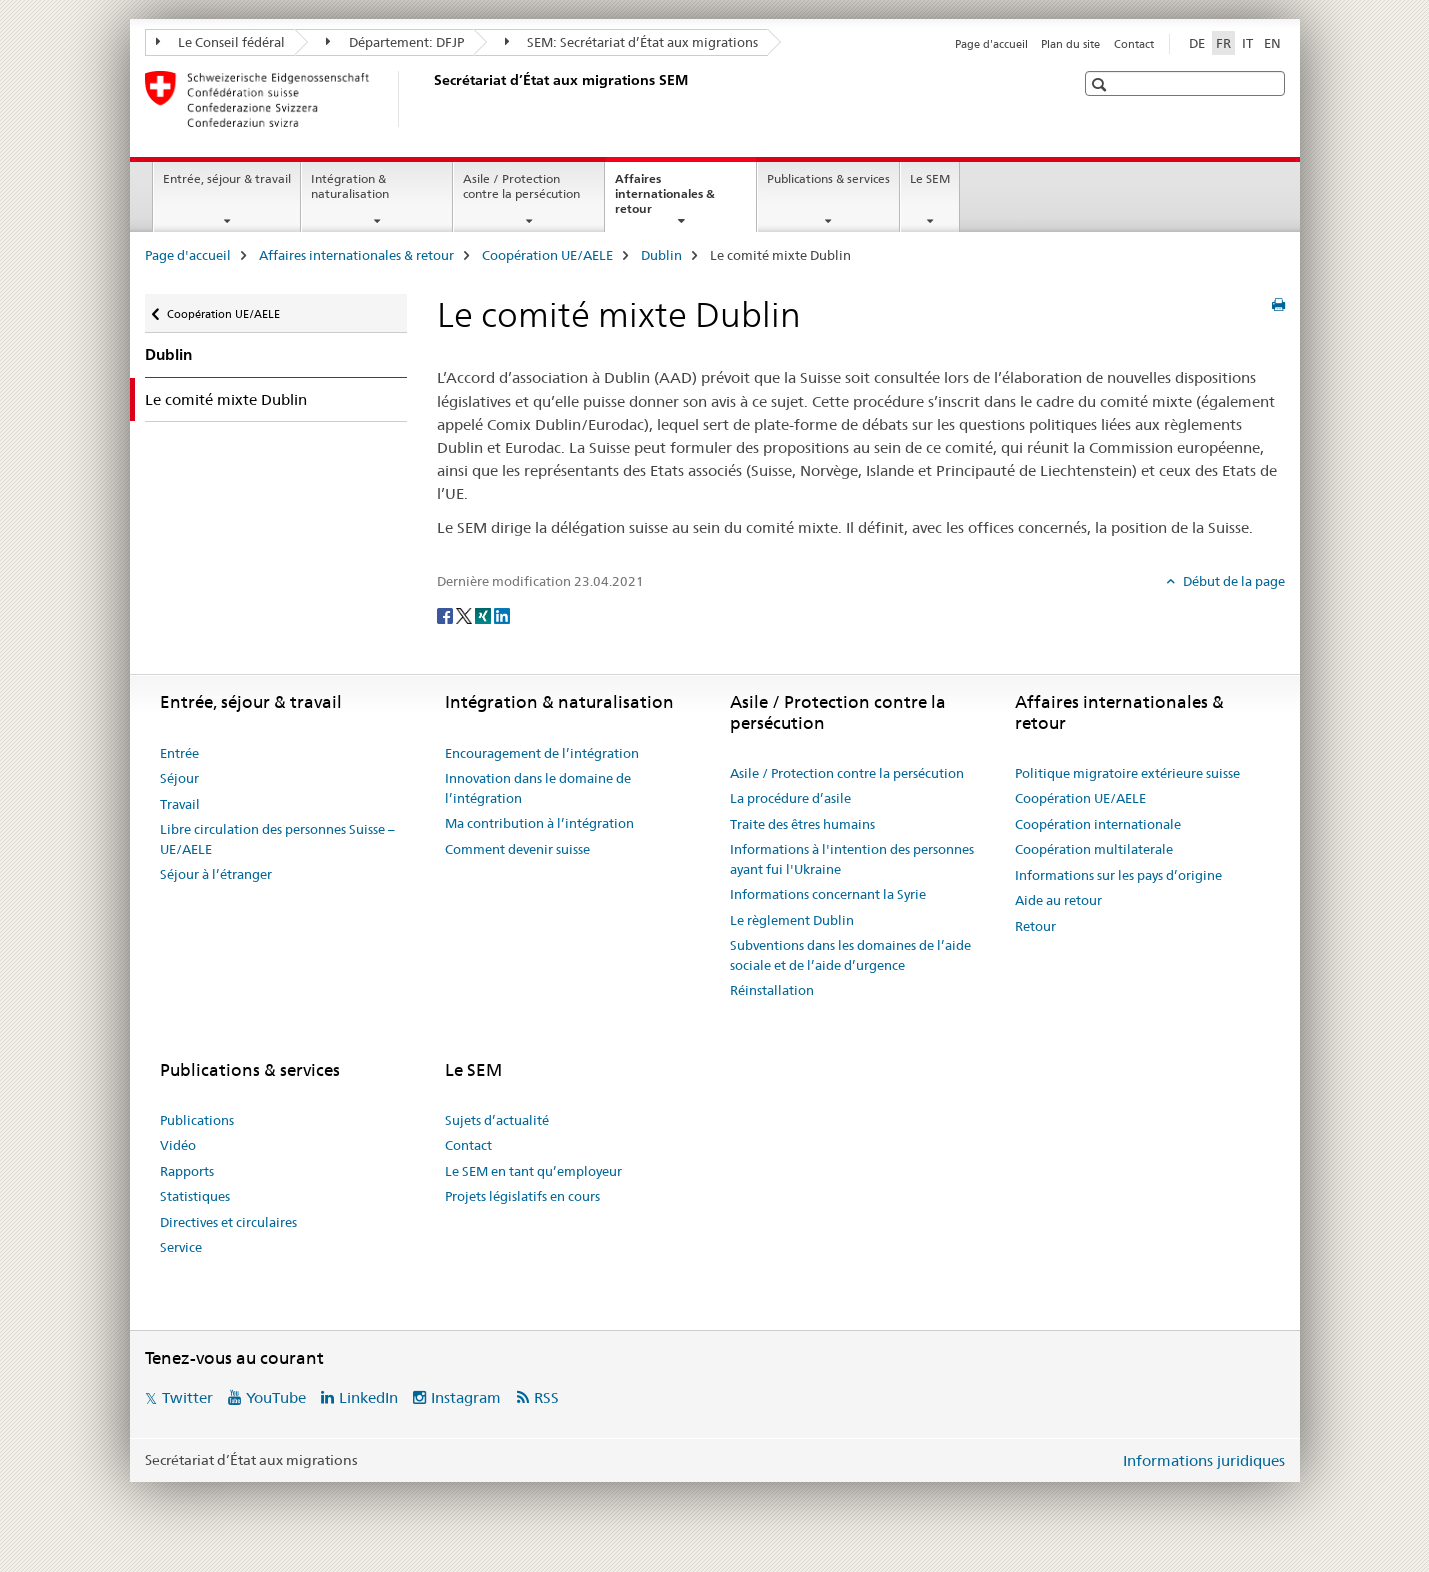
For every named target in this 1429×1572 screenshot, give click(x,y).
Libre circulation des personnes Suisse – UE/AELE (277, 839)
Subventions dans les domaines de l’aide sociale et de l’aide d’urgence (850, 955)
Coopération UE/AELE (547, 255)
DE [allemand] (1197, 43)
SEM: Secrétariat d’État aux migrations (632, 42)
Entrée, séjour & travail (227, 178)
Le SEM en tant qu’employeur (533, 1171)
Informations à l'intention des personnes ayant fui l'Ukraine (852, 859)
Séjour (179, 778)
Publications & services (828, 178)
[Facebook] (446, 614)
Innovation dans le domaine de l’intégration (538, 788)
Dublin (661, 255)
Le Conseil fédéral (221, 42)
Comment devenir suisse (517, 849)
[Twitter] (465, 614)
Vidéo (178, 1145)
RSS (546, 1397)
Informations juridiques (1204, 1460)
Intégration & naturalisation (350, 186)
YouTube (276, 1397)
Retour (1035, 926)
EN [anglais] (1272, 43)
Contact (1134, 44)
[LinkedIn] (502, 614)
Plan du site (1070, 44)
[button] (1101, 84)
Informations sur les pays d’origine (1118, 875)
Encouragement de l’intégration (542, 753)
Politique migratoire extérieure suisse (1127, 773)
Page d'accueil (991, 44)
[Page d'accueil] (430, 99)
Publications (197, 1120)
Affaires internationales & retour (665, 200)
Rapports (187, 1171)
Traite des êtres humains (802, 824)
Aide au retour (1058, 900)
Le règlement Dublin (792, 920)
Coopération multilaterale (1094, 849)
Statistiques (195, 1196)
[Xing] (484, 614)
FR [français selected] (1223, 43)
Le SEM (930, 178)
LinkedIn (368, 1397)
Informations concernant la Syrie (828, 894)
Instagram (466, 1397)
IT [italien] (1247, 43)
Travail (180, 804)
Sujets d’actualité (497, 1120)
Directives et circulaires (228, 1222)
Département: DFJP (395, 42)
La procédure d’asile (790, 798)
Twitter (187, 1397)
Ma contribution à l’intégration (539, 823)
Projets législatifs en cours (522, 1196)
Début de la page (1232, 581)
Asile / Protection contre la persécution (521, 186)
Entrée (179, 753)
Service (181, 1247)
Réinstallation (772, 990)
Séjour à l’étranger (216, 874)
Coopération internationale (1098, 824)
